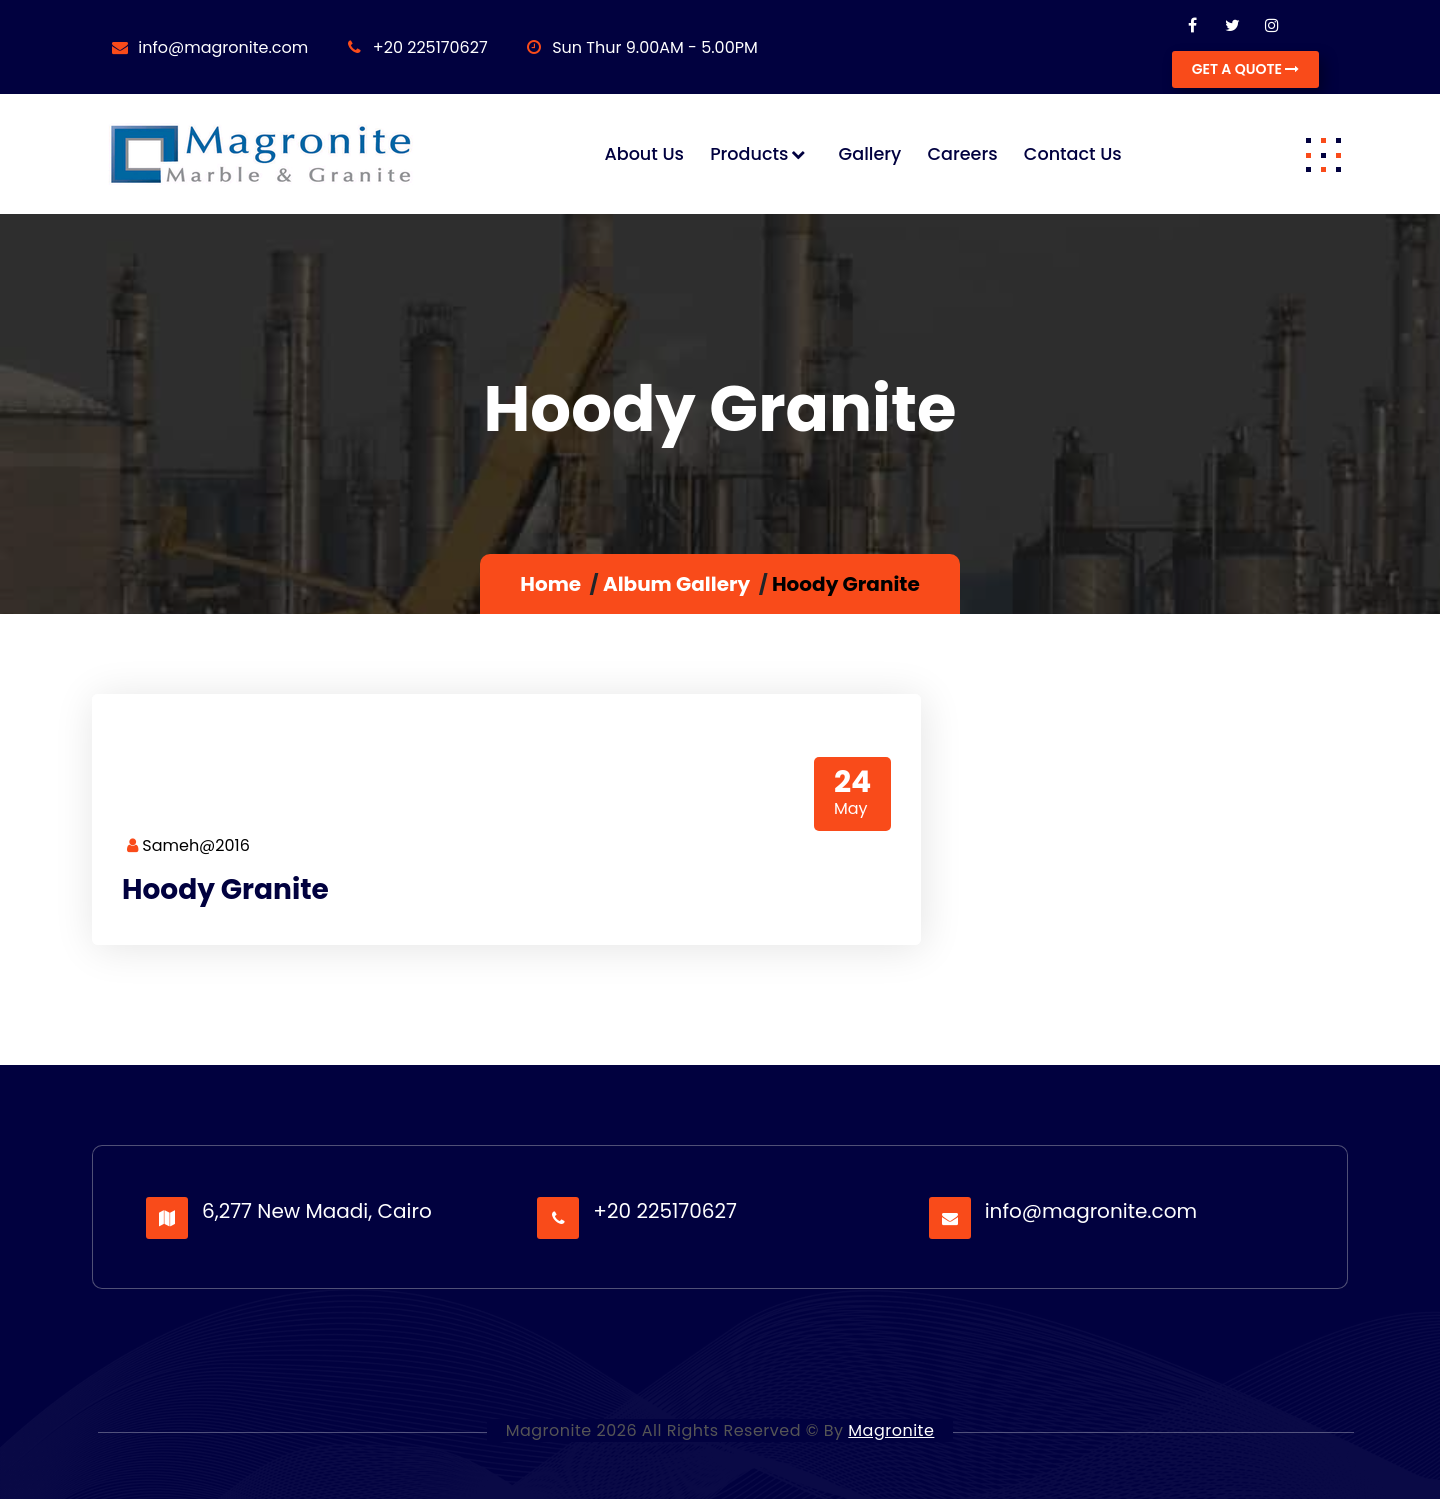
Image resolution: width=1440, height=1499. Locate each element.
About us (644, 154)
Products (749, 154)
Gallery (870, 154)
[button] (1323, 154)
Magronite (891, 1430)
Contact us (1073, 154)
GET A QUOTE (1246, 69)
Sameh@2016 (188, 845)
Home (550, 584)
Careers (962, 154)
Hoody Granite (225, 890)
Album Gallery (676, 584)
